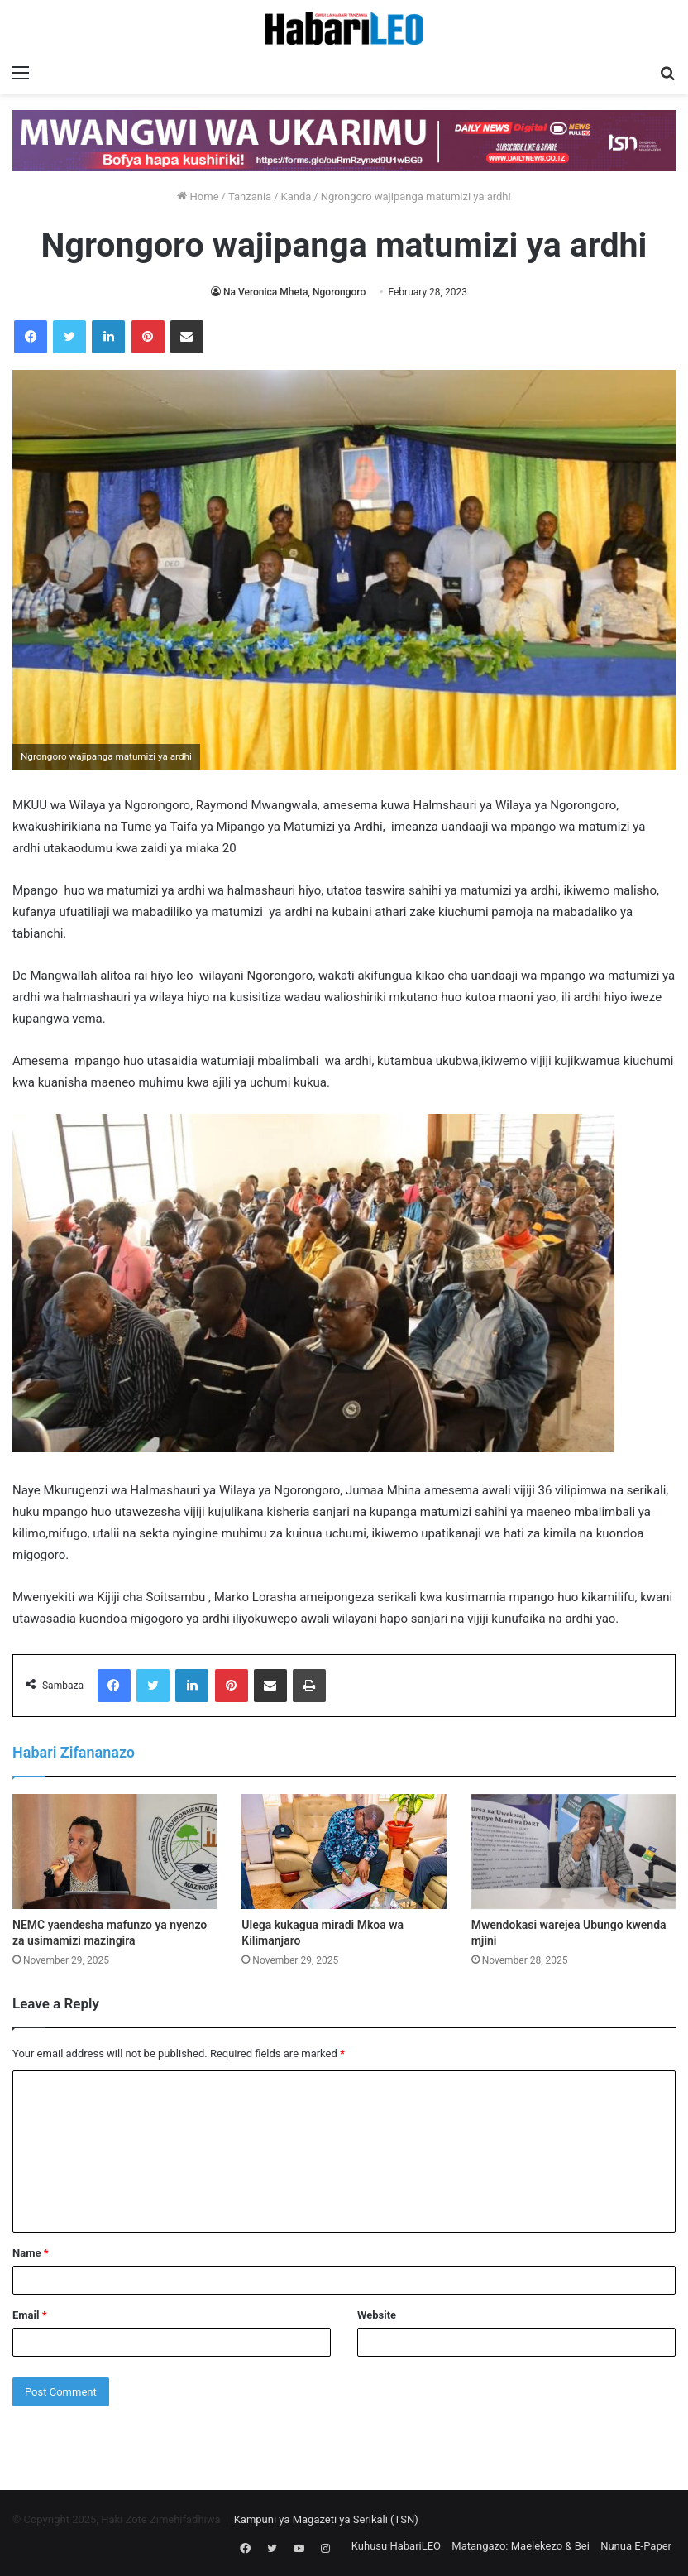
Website (376, 2315)
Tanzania (249, 196)
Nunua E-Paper (635, 2546)
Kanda (296, 196)
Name (30, 2253)
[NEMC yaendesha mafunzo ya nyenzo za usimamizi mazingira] (114, 1852)
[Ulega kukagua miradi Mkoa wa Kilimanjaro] (343, 1852)
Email (29, 2315)
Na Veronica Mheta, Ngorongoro (294, 292)
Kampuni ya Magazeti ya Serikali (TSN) (326, 2519)
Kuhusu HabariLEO (396, 2546)
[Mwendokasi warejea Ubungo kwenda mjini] (573, 1852)
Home (197, 196)
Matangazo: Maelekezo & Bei (521, 2546)
